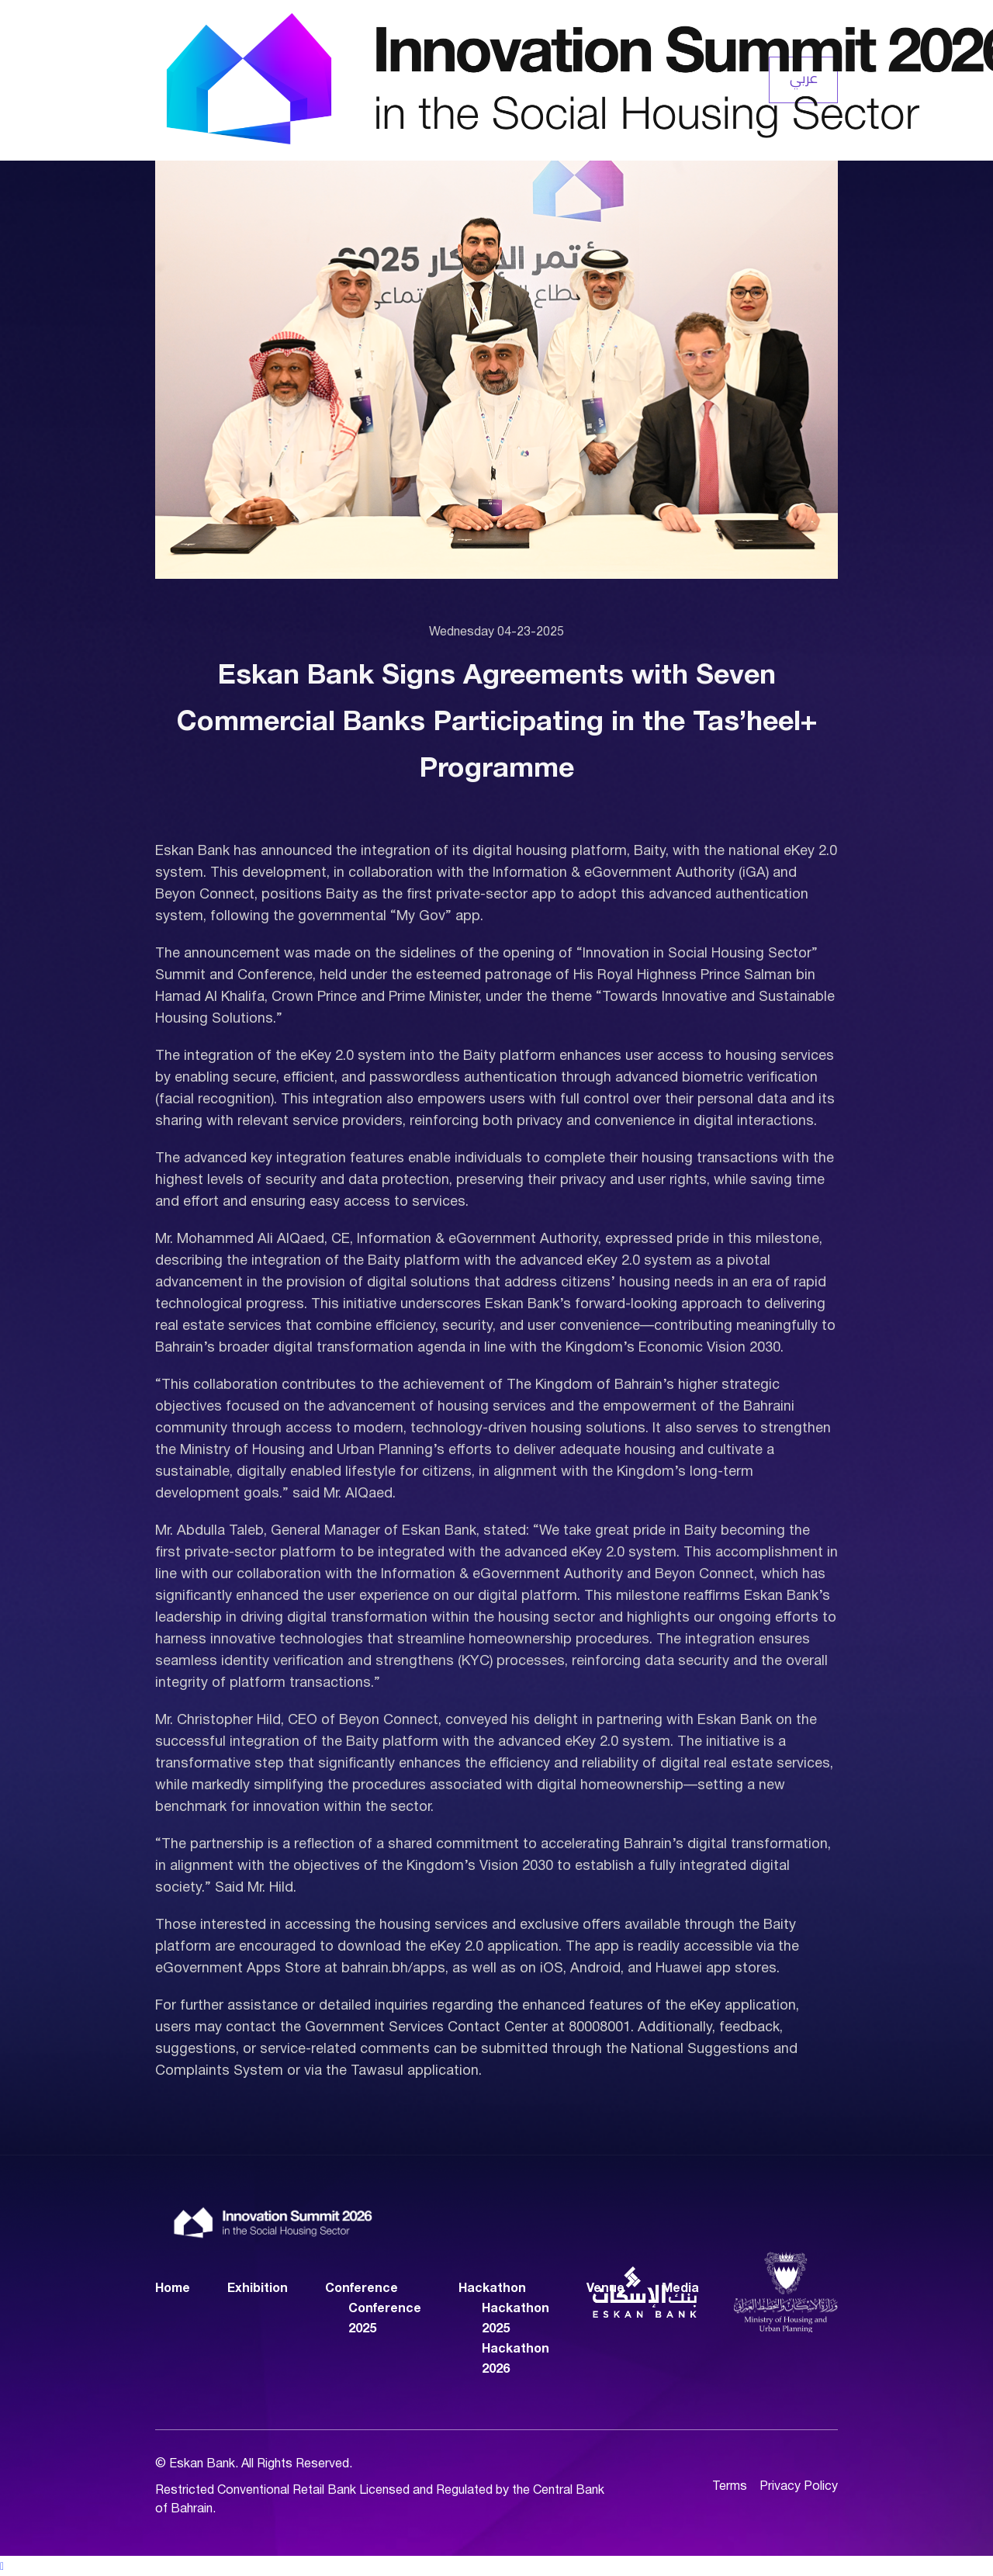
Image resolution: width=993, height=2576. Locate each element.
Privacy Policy (798, 2486)
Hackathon (492, 2288)
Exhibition (257, 2288)
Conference (361, 2288)
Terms (729, 2486)
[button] (496, 2566)
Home (172, 2288)
